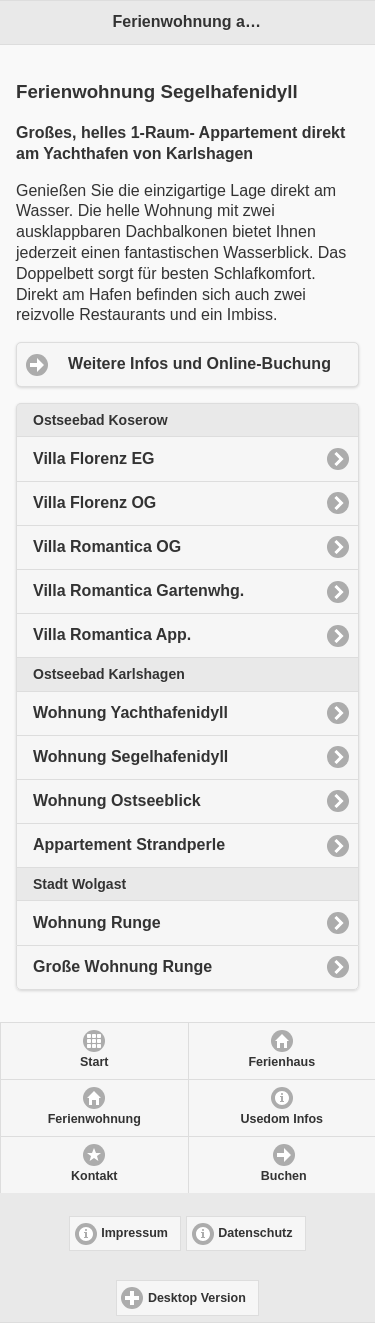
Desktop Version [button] (197, 1298)
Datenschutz (255, 1233)
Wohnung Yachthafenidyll (130, 712)
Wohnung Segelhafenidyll (130, 756)
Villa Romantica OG (107, 546)
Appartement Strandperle (129, 844)
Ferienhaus (281, 1062)
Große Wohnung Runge (122, 966)
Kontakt (94, 1176)
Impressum (134, 1233)
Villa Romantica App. (112, 634)
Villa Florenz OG (94, 502)
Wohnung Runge (97, 922)
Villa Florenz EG (94, 458)
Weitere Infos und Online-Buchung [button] (199, 363)
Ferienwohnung (94, 1119)
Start (94, 1062)
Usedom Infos (281, 1119)
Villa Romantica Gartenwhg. (138, 590)
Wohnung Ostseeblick (117, 800)
